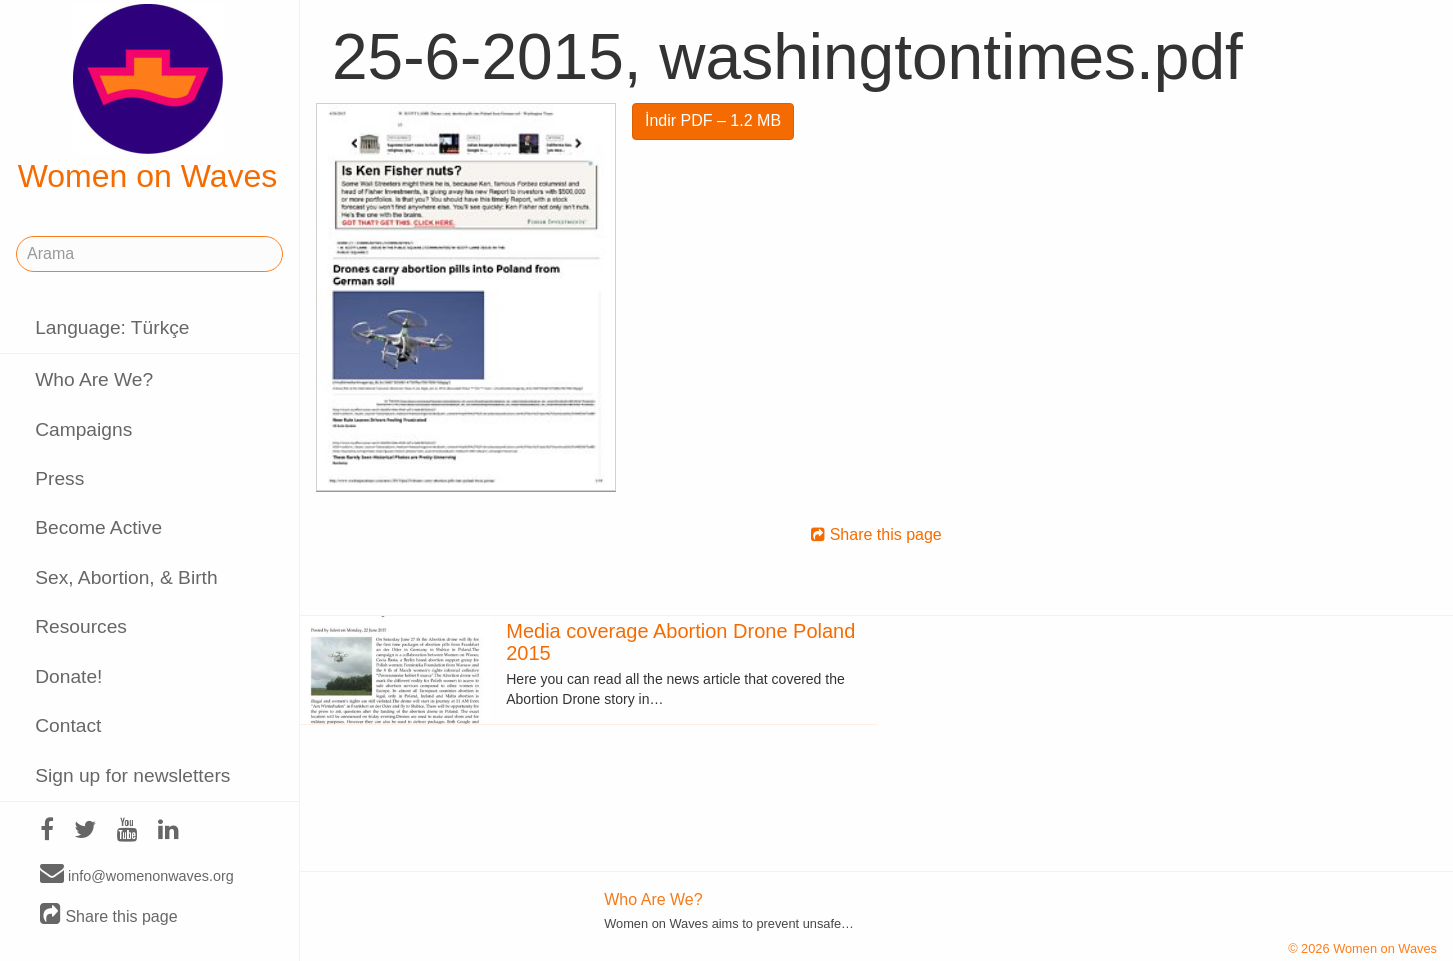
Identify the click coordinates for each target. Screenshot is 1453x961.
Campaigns (83, 429)
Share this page (109, 915)
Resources (81, 626)
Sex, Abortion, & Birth (126, 577)
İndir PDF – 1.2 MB (713, 120)
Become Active (98, 527)
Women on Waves (148, 99)
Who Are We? (94, 379)
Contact (68, 725)
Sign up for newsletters (132, 775)
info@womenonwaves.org (137, 875)
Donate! (68, 676)
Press (59, 478)
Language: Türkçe (112, 327)
